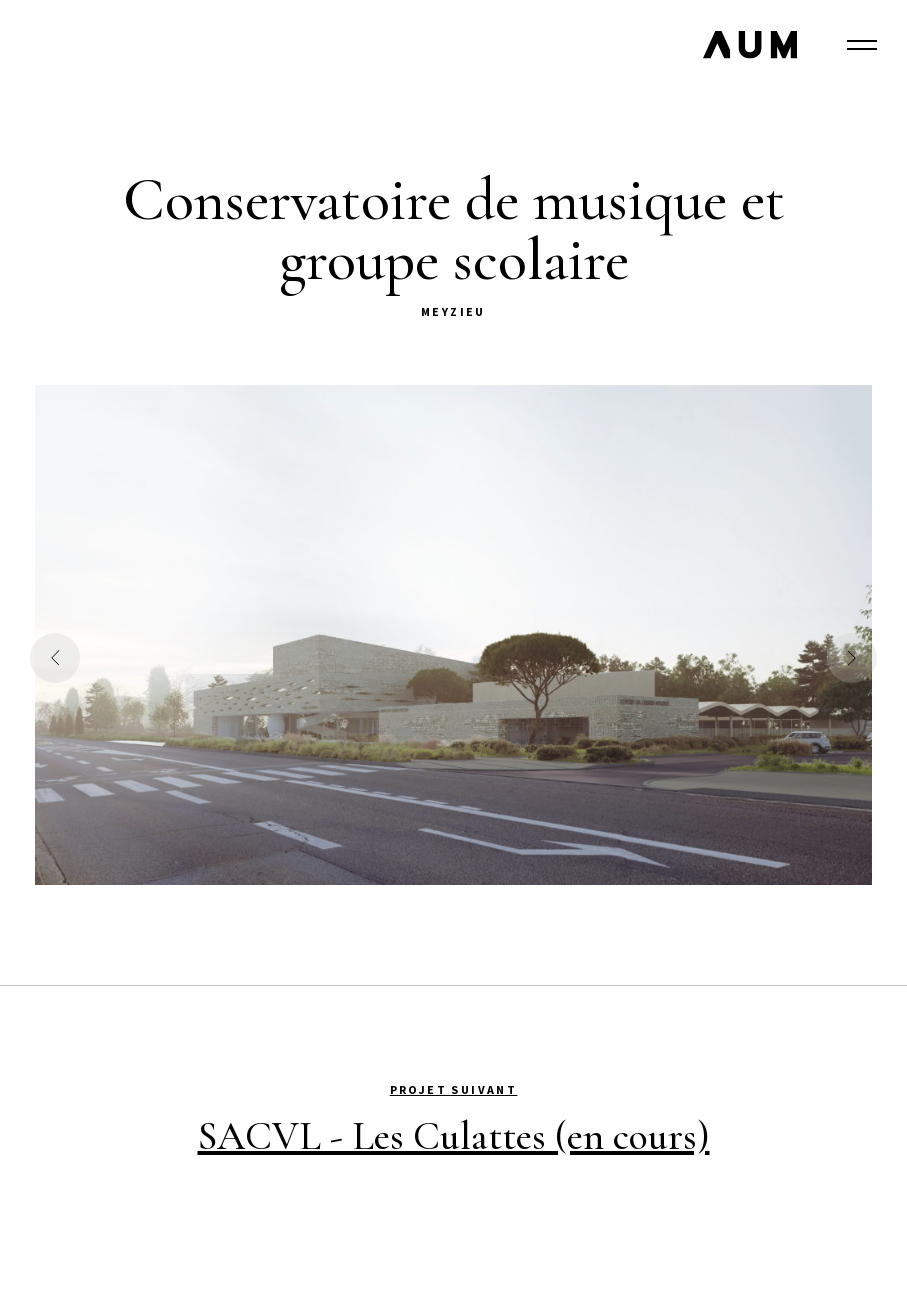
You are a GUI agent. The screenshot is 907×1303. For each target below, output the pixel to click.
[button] (55, 658)
